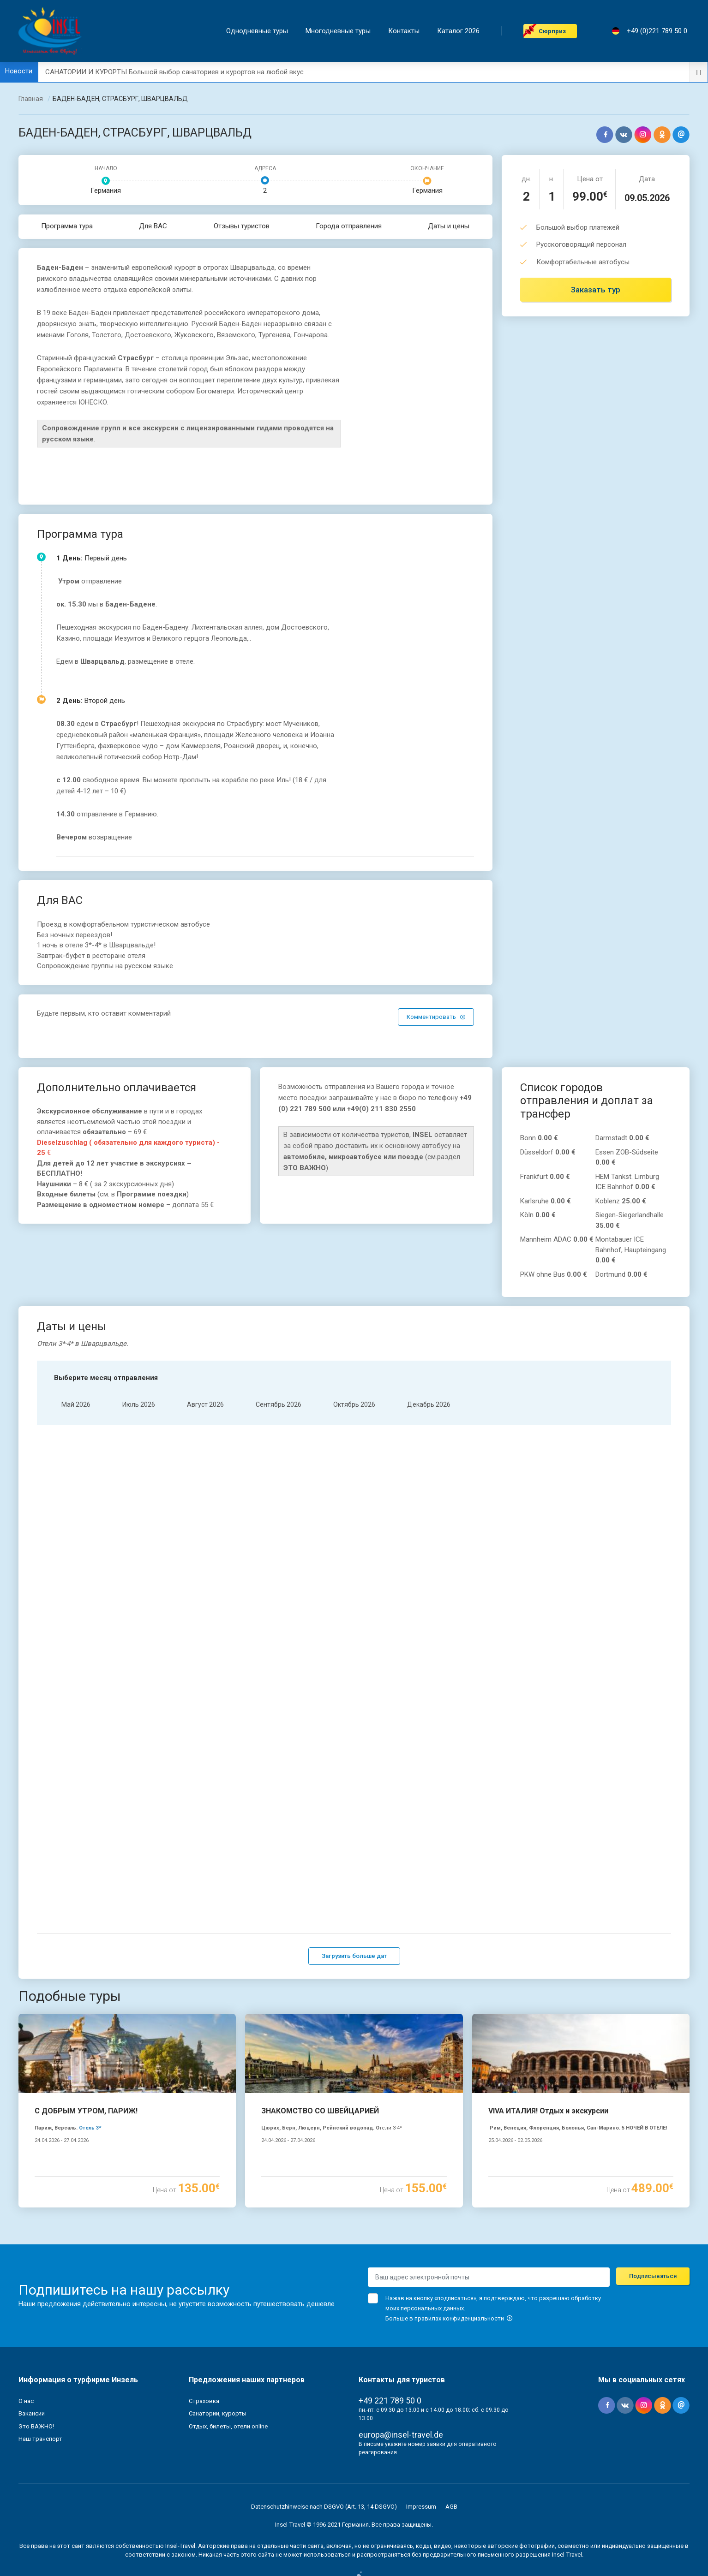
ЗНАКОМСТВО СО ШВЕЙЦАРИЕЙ (320, 2042)
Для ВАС (153, 226)
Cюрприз (554, 31)
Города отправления (349, 226)
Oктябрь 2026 (354, 1404)
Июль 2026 (138, 1404)
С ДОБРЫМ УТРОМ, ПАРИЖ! (86, 2042)
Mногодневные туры (340, 31)
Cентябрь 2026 (278, 1404)
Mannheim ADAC (557, 1239)
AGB (451, 2438)
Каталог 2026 (460, 31)
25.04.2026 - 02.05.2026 (515, 2073)
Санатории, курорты (217, 2345)
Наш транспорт (40, 2371)
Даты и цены (448, 226)
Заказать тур (595, 289)
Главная (30, 98)
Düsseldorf (548, 1152)
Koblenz (620, 1201)
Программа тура (67, 226)
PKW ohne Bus (553, 1274)
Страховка (204, 2332)
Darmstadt (622, 1138)
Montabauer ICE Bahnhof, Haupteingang (630, 1249)
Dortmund (621, 1274)
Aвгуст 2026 (205, 1404)
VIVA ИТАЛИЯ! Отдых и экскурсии (548, 2042)
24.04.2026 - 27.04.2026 (62, 2073)
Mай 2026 (75, 1404)
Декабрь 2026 (428, 1404)
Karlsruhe (545, 1201)
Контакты (406, 31)
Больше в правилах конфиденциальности (449, 2250)
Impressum (421, 2438)
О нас (26, 2332)
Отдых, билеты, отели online (228, 2358)
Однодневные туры (259, 31)
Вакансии (31, 2345)
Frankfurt (545, 1176)
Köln (538, 1215)
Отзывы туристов (242, 226)
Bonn (539, 1138)
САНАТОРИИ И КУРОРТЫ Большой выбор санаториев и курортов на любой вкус (174, 72)
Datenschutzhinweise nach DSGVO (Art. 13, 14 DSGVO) (324, 2438)
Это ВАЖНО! (36, 2358)
